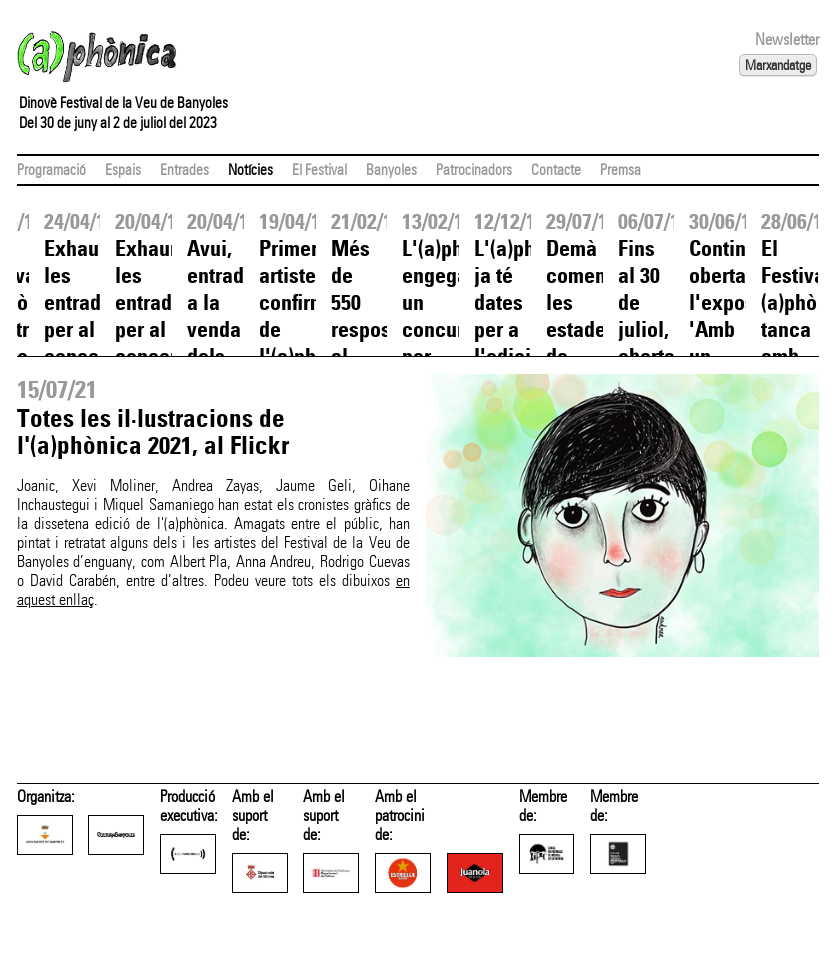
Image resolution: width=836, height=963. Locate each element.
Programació (51, 170)
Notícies (250, 170)
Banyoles (391, 170)
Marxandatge (778, 65)
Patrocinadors (474, 170)
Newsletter (787, 39)
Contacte (556, 170)
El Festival (319, 170)
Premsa (620, 170)
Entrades (184, 170)
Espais (123, 170)
